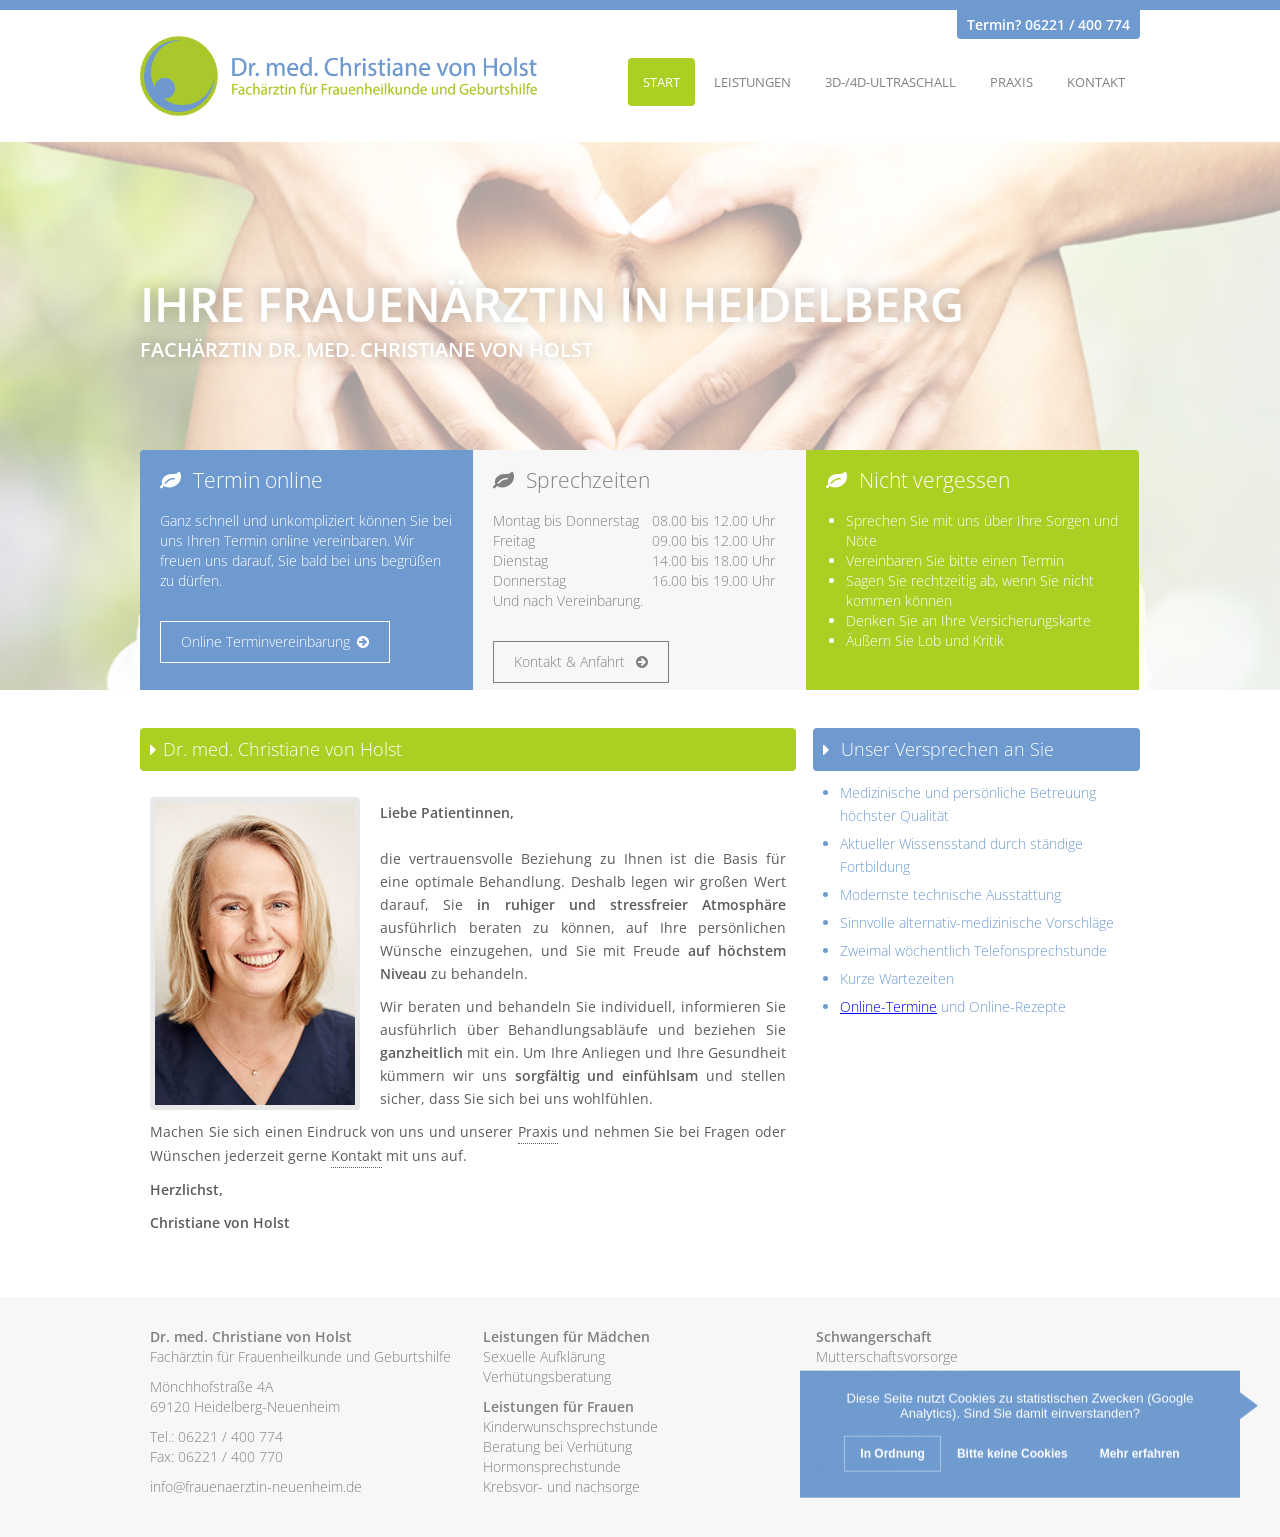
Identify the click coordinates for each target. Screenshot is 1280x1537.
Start (661, 82)
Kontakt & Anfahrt (581, 661)
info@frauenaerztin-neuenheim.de (256, 1486)
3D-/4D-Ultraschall (890, 82)
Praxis (1011, 82)
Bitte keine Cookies (1012, 1456)
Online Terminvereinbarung (275, 641)
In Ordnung (892, 1456)
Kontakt (1096, 82)
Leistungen (752, 82)
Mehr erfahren (1140, 1456)
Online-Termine (888, 1006)
